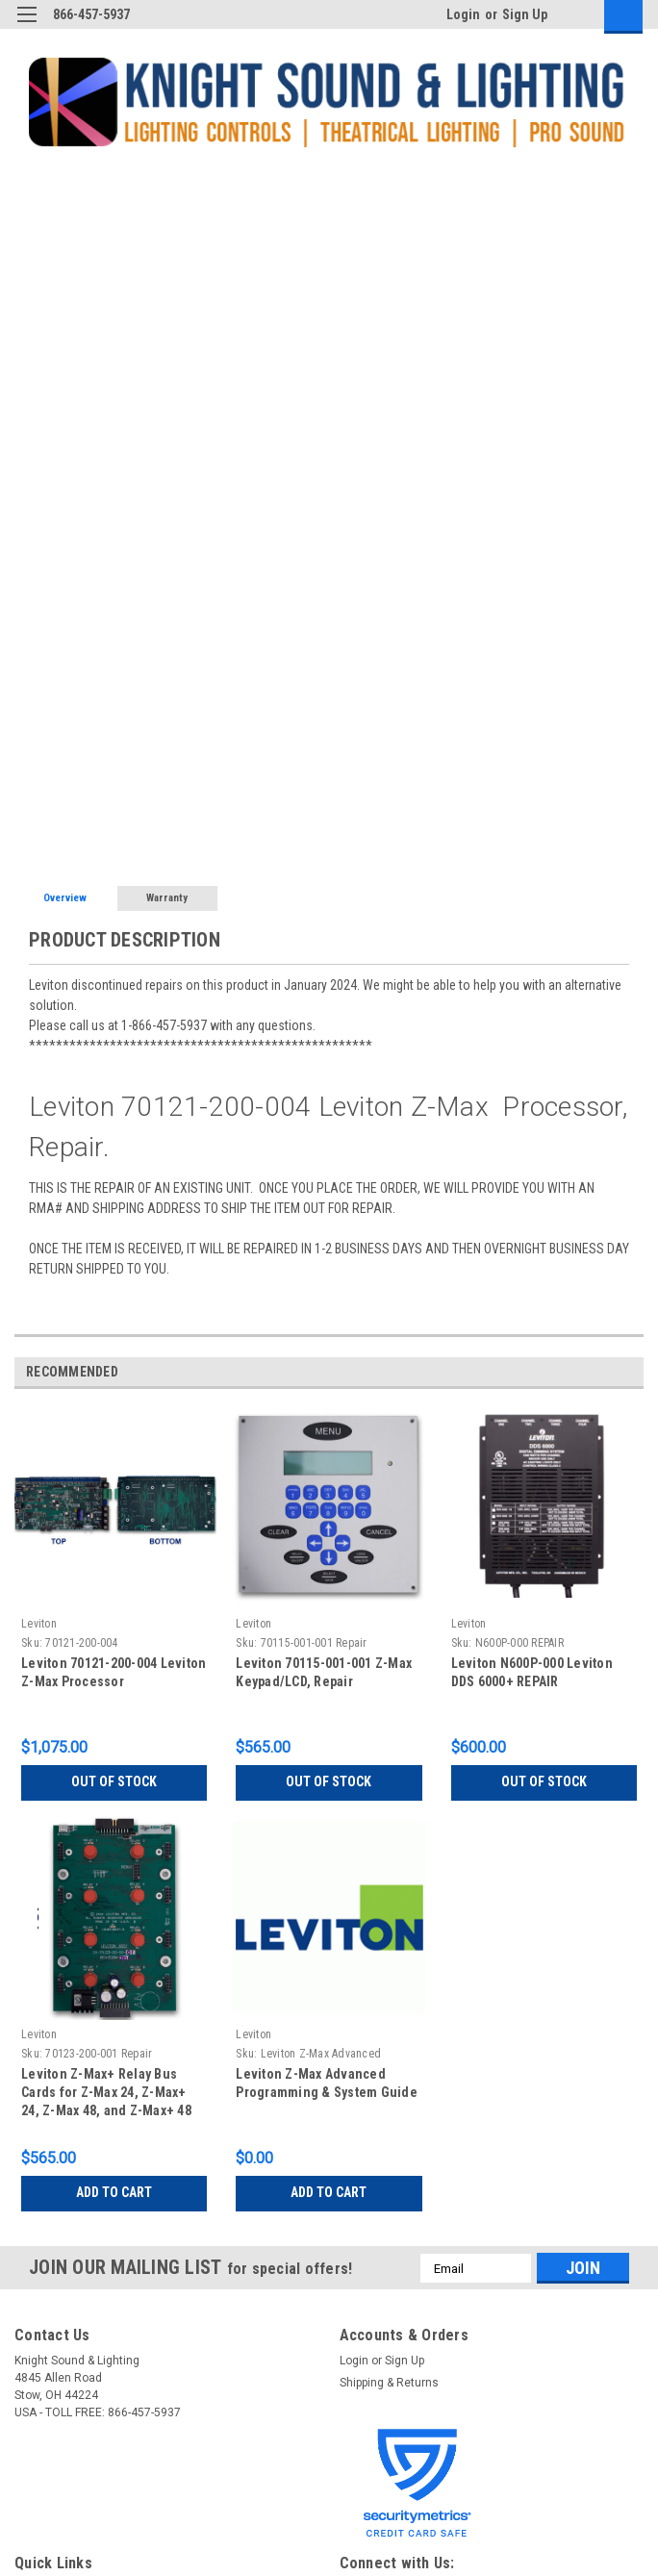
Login (463, 14)
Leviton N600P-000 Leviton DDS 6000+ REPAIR (532, 1672)
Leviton (39, 1623)
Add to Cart (114, 2192)
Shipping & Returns (389, 2382)
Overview (65, 898)
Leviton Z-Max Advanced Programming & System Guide (327, 2083)
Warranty (167, 898)
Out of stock (114, 1781)
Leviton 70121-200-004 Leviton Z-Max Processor (113, 1672)
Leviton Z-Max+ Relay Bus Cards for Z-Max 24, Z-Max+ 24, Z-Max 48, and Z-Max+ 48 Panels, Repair (106, 2094)
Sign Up (524, 14)
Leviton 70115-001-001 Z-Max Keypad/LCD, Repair (324, 1672)
